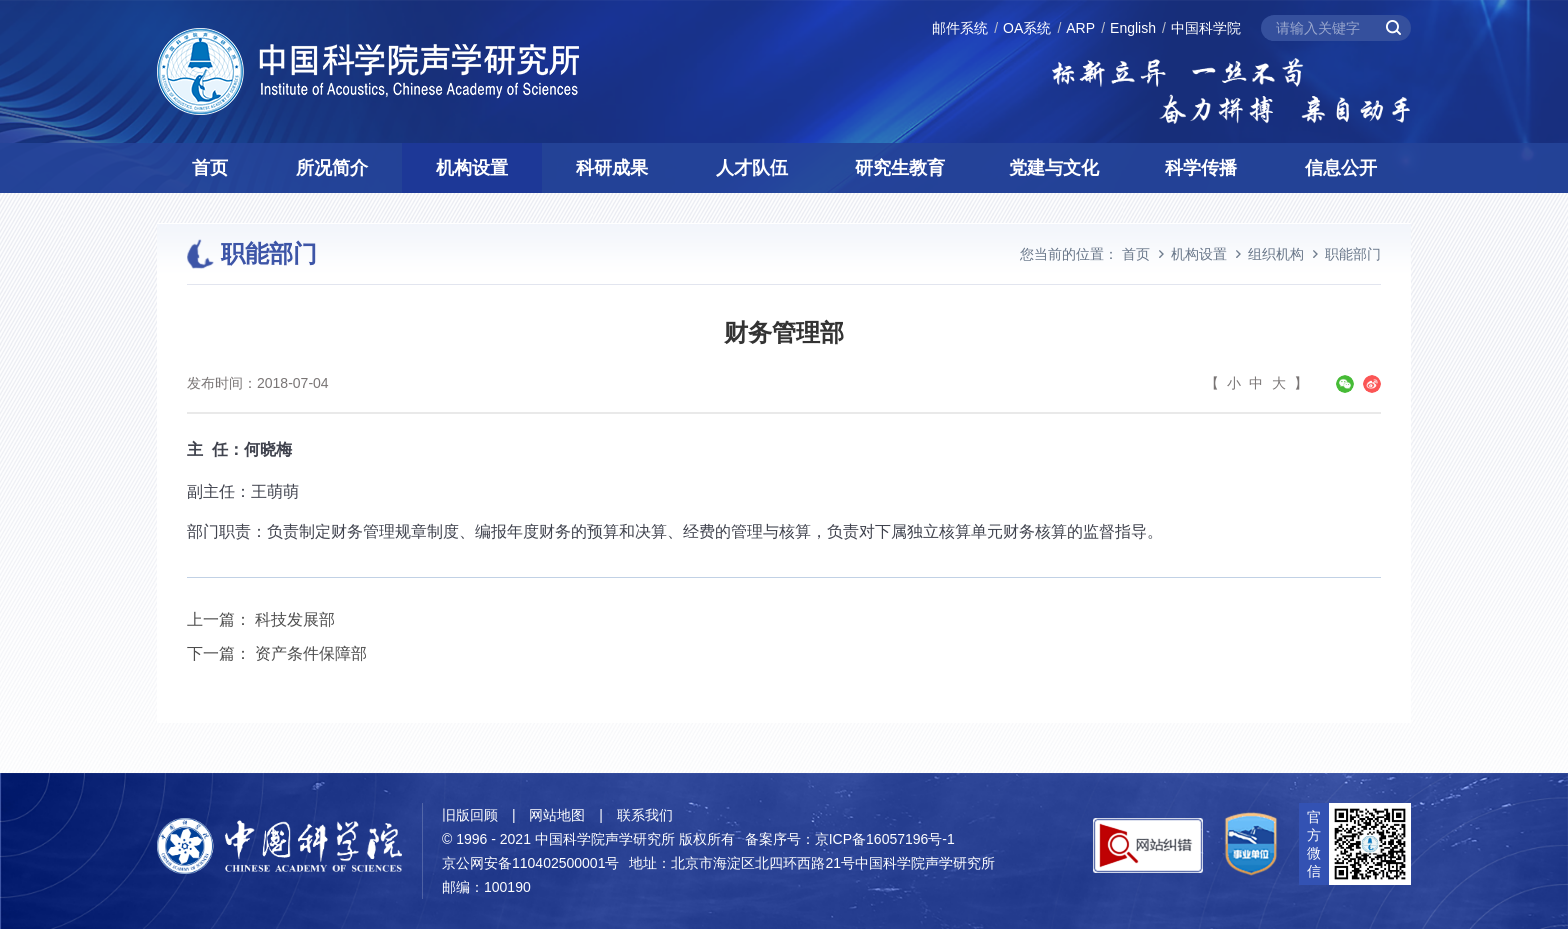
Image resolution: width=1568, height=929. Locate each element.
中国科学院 (1206, 28)
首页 (210, 168)
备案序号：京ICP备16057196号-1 (850, 839)
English (1133, 28)
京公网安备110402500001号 (530, 863)
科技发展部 (295, 619)
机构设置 (472, 168)
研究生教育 (900, 168)
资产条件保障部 (311, 653)
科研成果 (612, 168)
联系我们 (645, 815)
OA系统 (1027, 28)
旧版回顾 (470, 815)
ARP (1080, 28)
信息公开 (1341, 168)
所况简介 (332, 168)
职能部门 (1353, 254)
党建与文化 (1054, 168)
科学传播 (1201, 168)
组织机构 (1276, 254)
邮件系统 (960, 28)
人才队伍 (752, 168)
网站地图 (557, 815)
